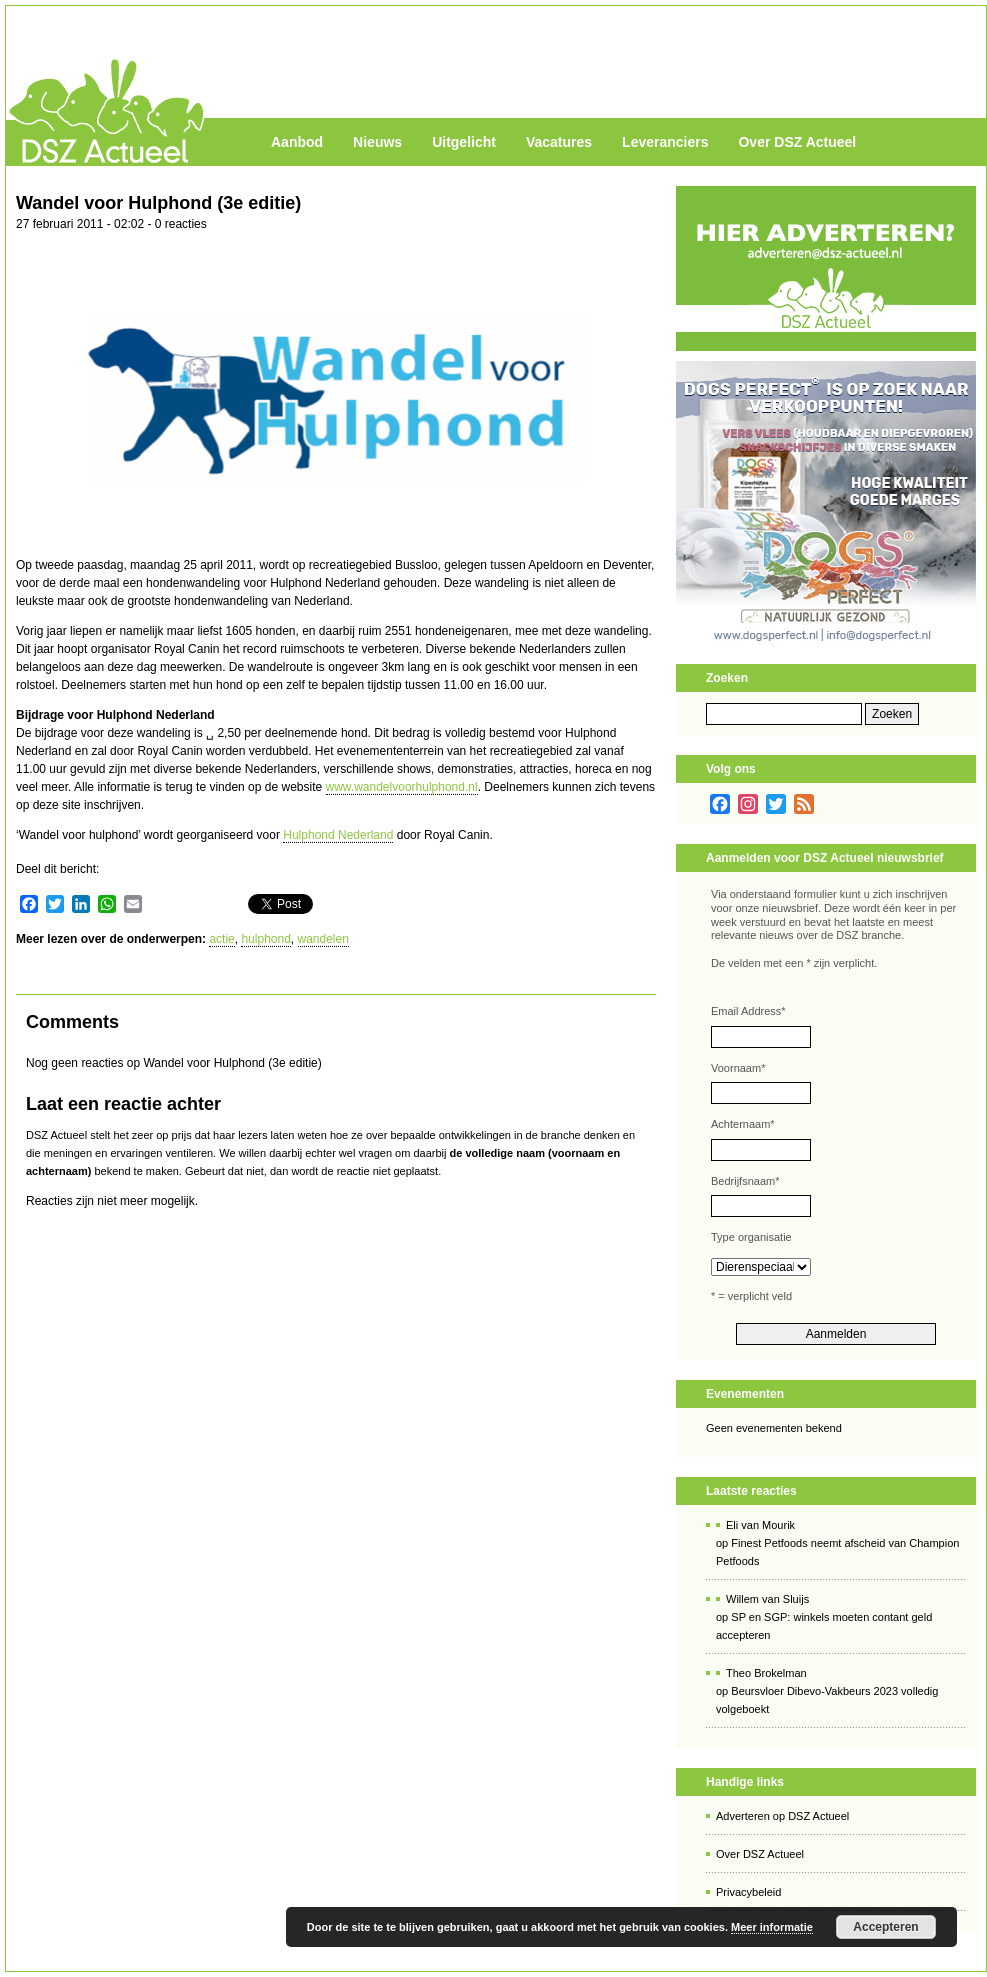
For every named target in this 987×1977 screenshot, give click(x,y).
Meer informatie (772, 1927)
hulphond (265, 939)
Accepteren (885, 1927)
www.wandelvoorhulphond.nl (402, 787)
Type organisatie (751, 1237)
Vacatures (559, 142)
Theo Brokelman (766, 1673)
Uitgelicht (464, 142)
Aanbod (297, 142)
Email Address (748, 1011)
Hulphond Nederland (338, 835)
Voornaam (738, 1068)
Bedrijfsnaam (745, 1181)
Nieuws (377, 142)
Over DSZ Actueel (797, 142)
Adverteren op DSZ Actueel (782, 1816)
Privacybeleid (748, 1892)
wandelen (323, 939)
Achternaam (743, 1124)
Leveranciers (665, 142)
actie (221, 939)
